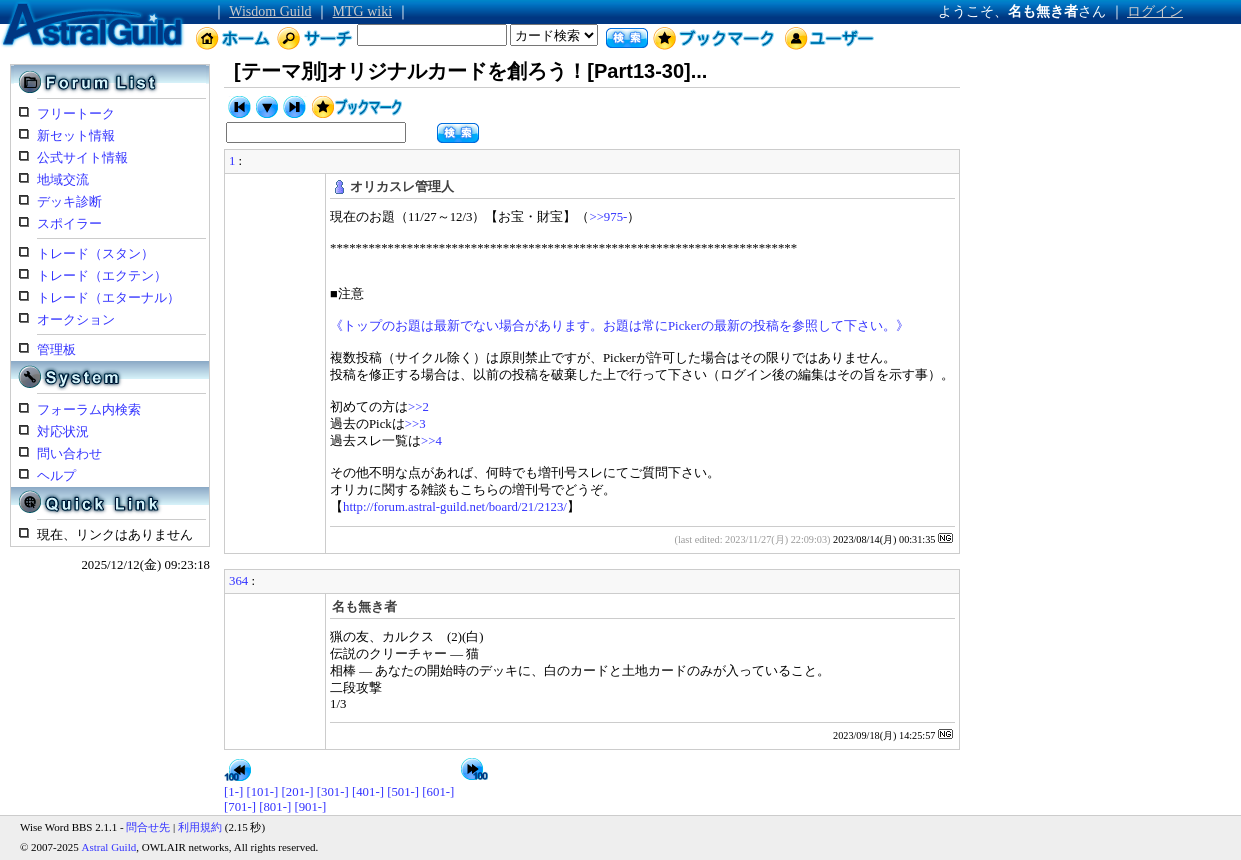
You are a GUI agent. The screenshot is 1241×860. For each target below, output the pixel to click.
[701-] (240, 807)
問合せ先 (148, 827)
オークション (76, 320)
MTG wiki (363, 11)
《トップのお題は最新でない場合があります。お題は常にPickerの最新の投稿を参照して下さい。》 (619, 326)
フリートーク (76, 114)
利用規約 (200, 827)
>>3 (415, 424)
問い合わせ (69, 454)
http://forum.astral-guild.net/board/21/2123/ (455, 507)
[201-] (298, 792)
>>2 (418, 407)
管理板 (56, 350)
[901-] (310, 807)
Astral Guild (109, 847)
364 (238, 581)
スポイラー (69, 224)
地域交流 (63, 180)
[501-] (403, 792)
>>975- (608, 217)
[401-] (368, 792)
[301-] (333, 792)
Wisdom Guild (270, 11)
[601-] (438, 792)
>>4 (431, 441)
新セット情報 (76, 136)
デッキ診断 (69, 202)
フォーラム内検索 (89, 410)
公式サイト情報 (82, 158)
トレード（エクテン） (102, 276)
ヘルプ (56, 476)
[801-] (275, 807)
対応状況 (63, 432)
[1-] (233, 792)
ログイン (1155, 11)
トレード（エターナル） (108, 298)
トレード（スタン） (95, 254)
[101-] (262, 792)
